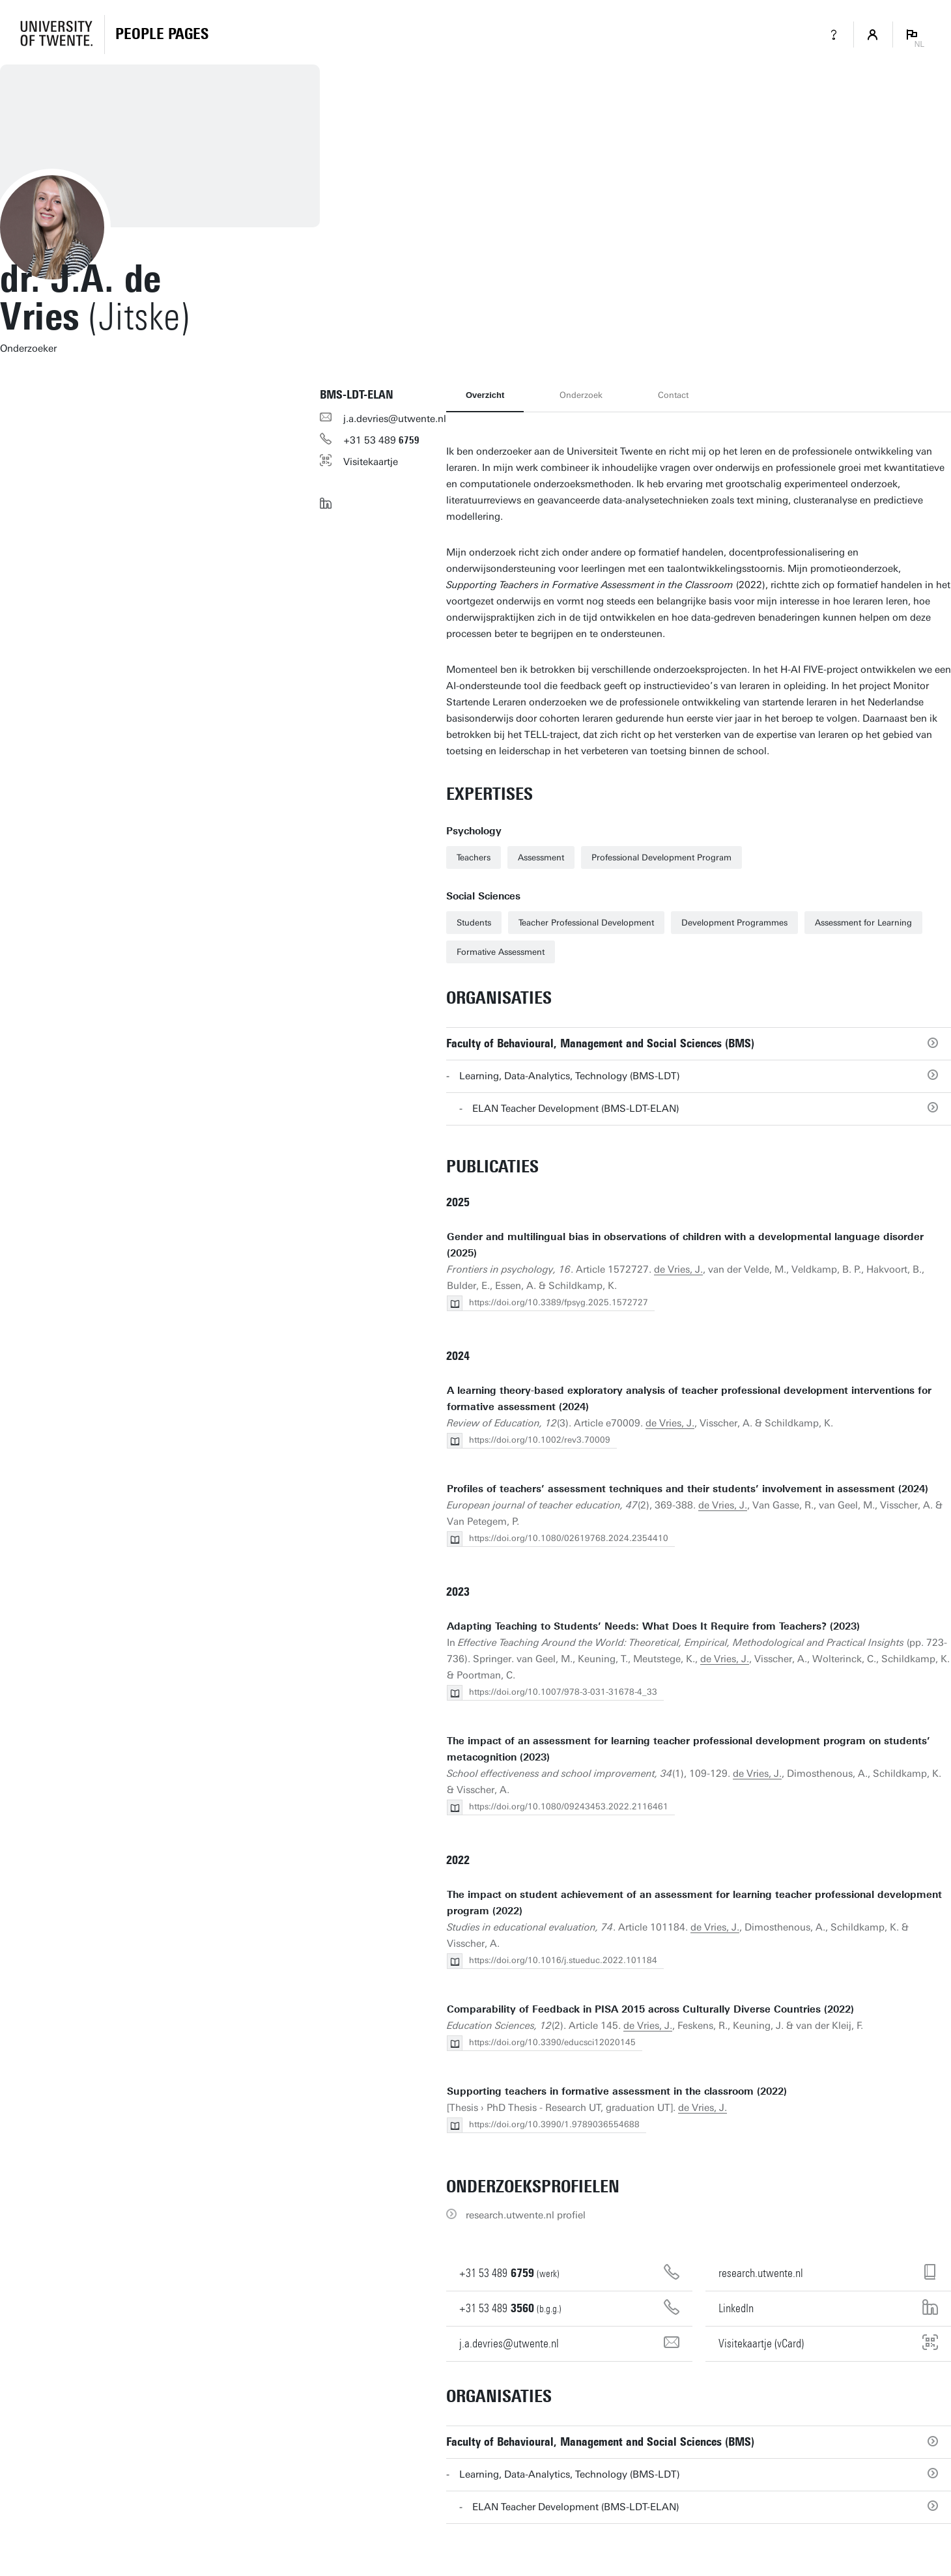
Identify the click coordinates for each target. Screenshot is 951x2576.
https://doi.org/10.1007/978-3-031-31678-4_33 (563, 1692)
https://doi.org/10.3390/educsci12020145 (552, 2042)
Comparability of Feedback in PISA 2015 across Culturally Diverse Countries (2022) (650, 2009)
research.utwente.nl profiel (526, 2215)
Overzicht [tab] (485, 395)
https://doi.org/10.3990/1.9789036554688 (554, 2124)
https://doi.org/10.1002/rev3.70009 (539, 1440)
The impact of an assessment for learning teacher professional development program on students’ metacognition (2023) (688, 1749)
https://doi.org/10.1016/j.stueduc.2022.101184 (563, 1960)
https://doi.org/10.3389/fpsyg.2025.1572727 (558, 1302)
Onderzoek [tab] (581, 395)
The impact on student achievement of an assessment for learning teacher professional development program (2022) (694, 1903)
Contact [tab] (673, 395)
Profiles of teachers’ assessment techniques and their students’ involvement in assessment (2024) (687, 1489)
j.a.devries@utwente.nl (394, 419)
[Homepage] (161, 34)
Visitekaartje (370, 462)
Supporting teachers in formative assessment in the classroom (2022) (617, 2091)
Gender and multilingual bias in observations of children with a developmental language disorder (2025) (685, 1245)
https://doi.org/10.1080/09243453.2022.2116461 (568, 1806)
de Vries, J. (678, 1269)
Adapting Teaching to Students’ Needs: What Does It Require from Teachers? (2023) (653, 1626)
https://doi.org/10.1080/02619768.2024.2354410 (568, 1538)
